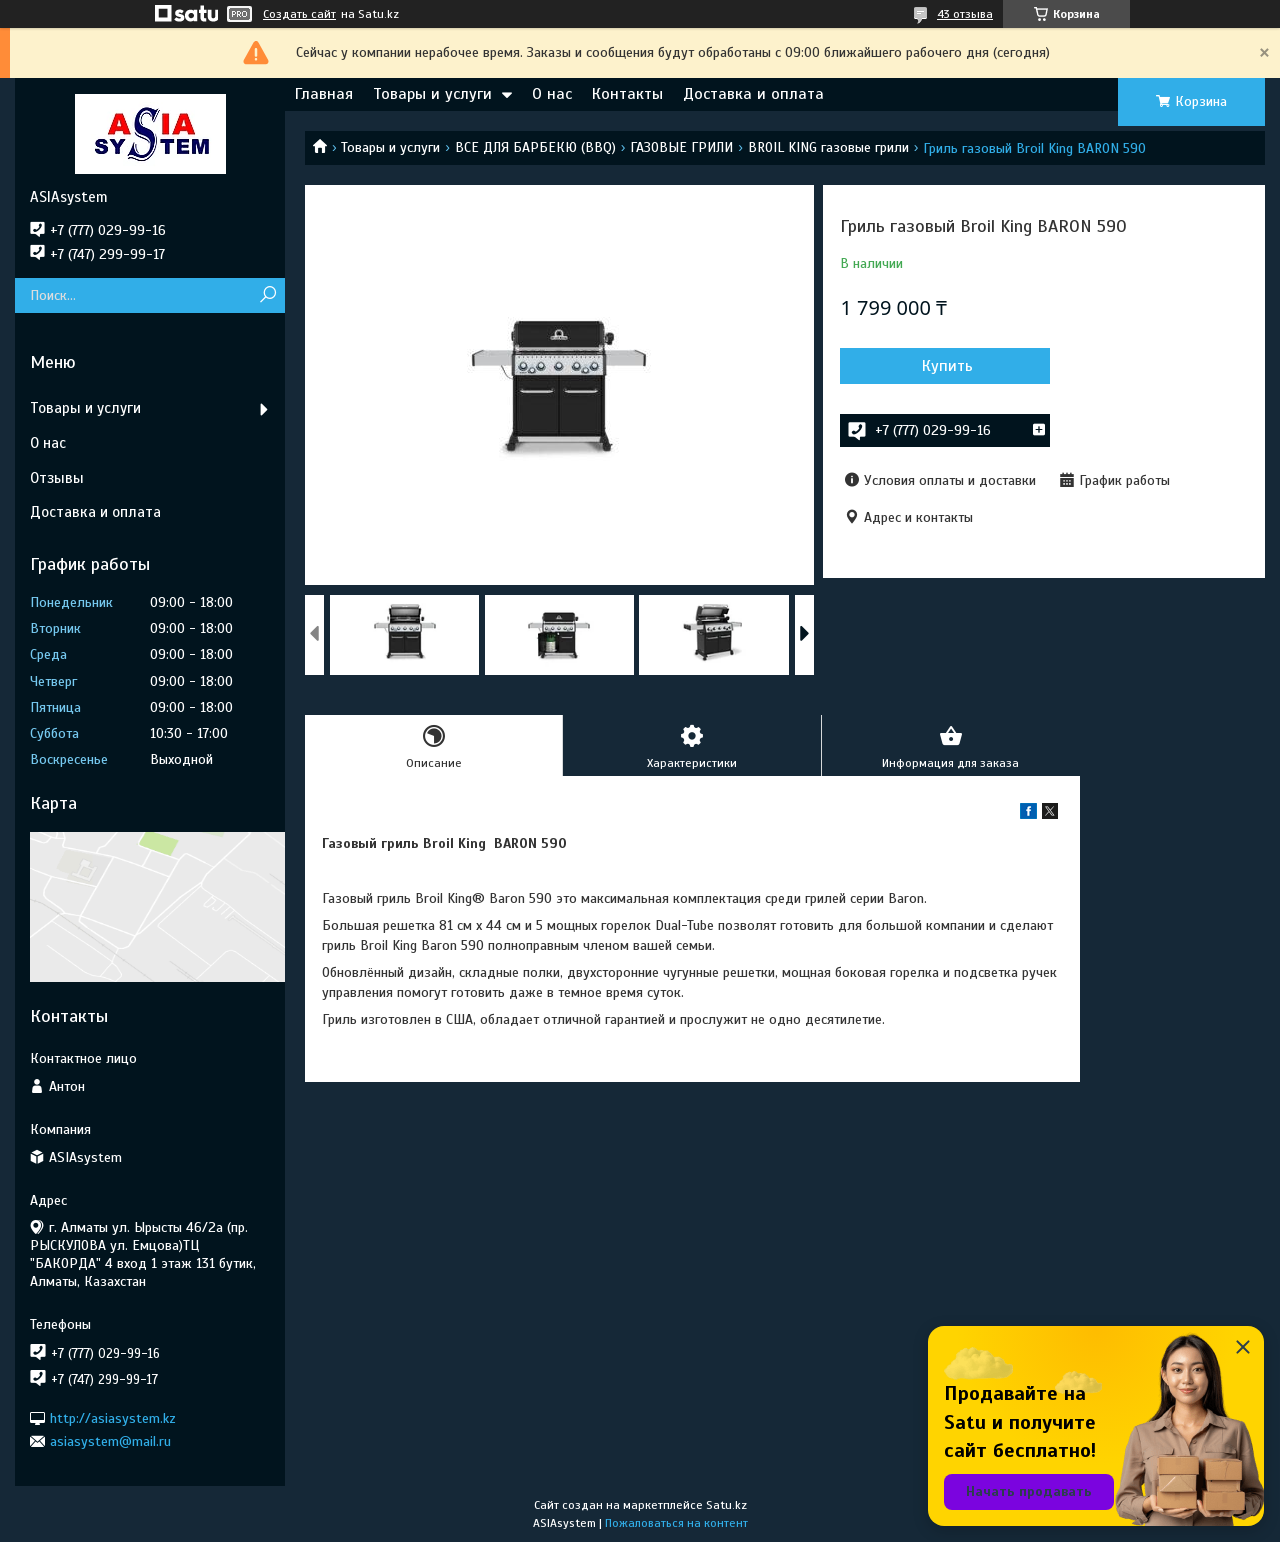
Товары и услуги (432, 94)
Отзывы (57, 478)
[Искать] (267, 295)
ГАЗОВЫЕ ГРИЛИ (681, 147)
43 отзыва (965, 14)
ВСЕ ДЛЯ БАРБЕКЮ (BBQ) (535, 147)
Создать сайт (299, 14)
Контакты (627, 94)
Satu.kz (726, 1505)
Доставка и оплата (753, 94)
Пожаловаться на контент (676, 1523)
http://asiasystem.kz (113, 1417)
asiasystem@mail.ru (110, 1441)
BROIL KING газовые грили (828, 147)
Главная (324, 94)
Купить (947, 366)
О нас (552, 94)
